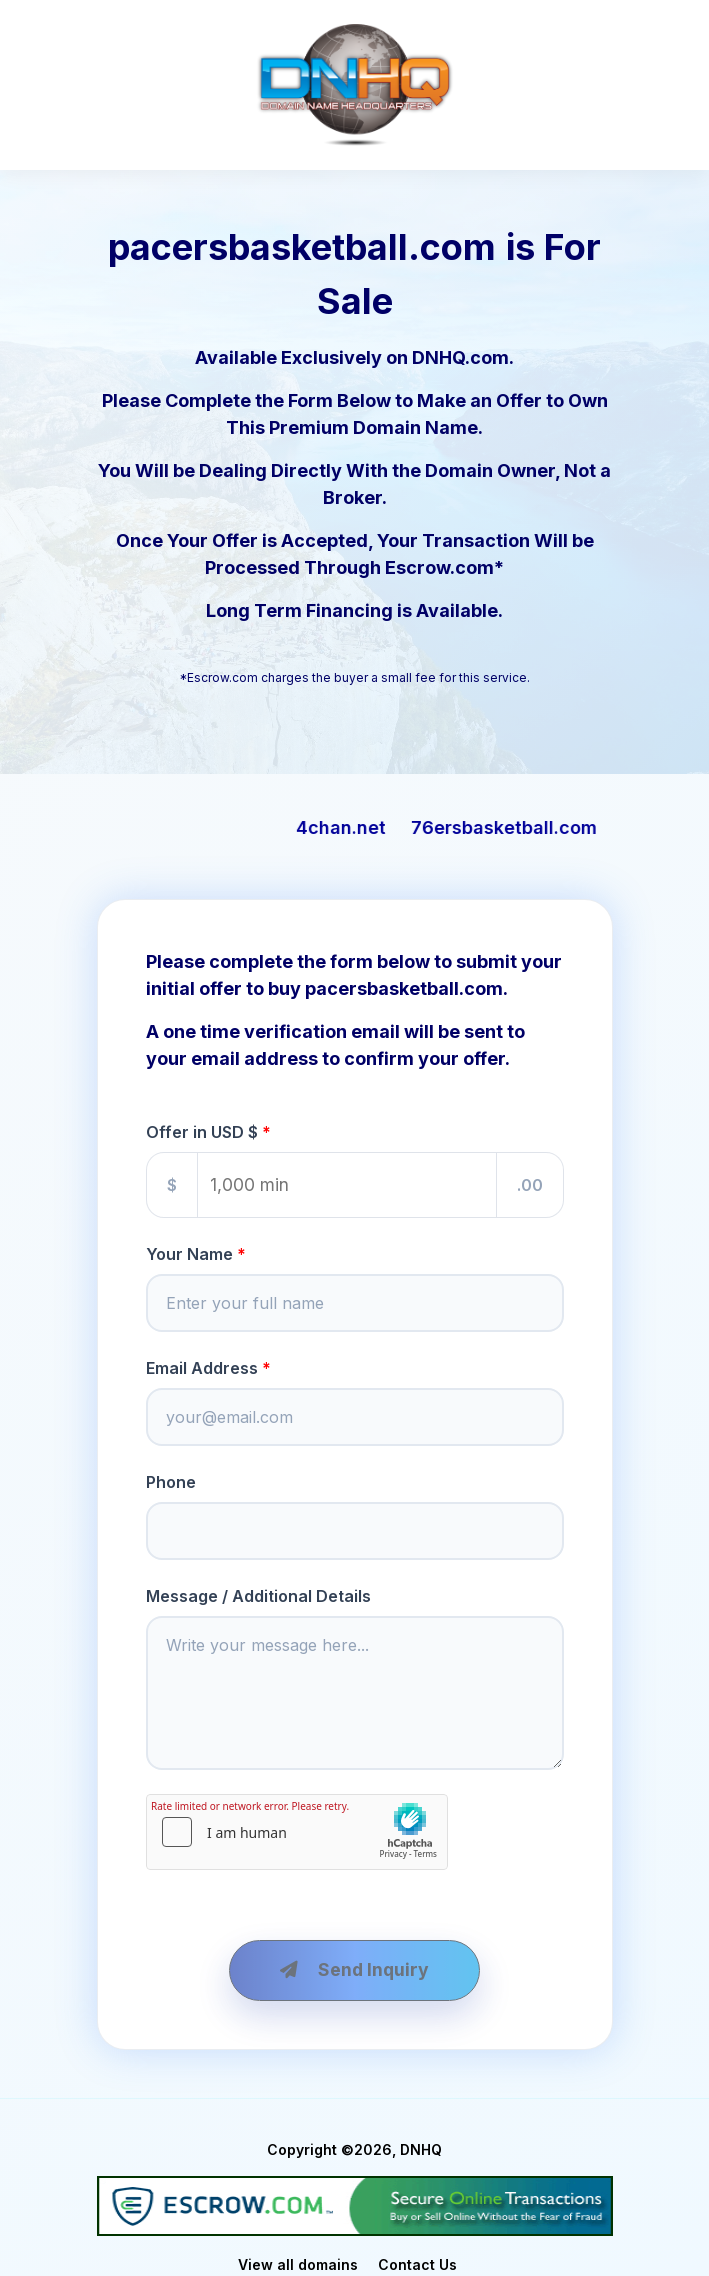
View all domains (298, 2264)
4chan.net (369, 827)
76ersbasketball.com (532, 827)
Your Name (189, 1254)
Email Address (202, 1368)
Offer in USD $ (202, 1132)
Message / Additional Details (258, 1596)
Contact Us (417, 2264)
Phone (171, 1482)
